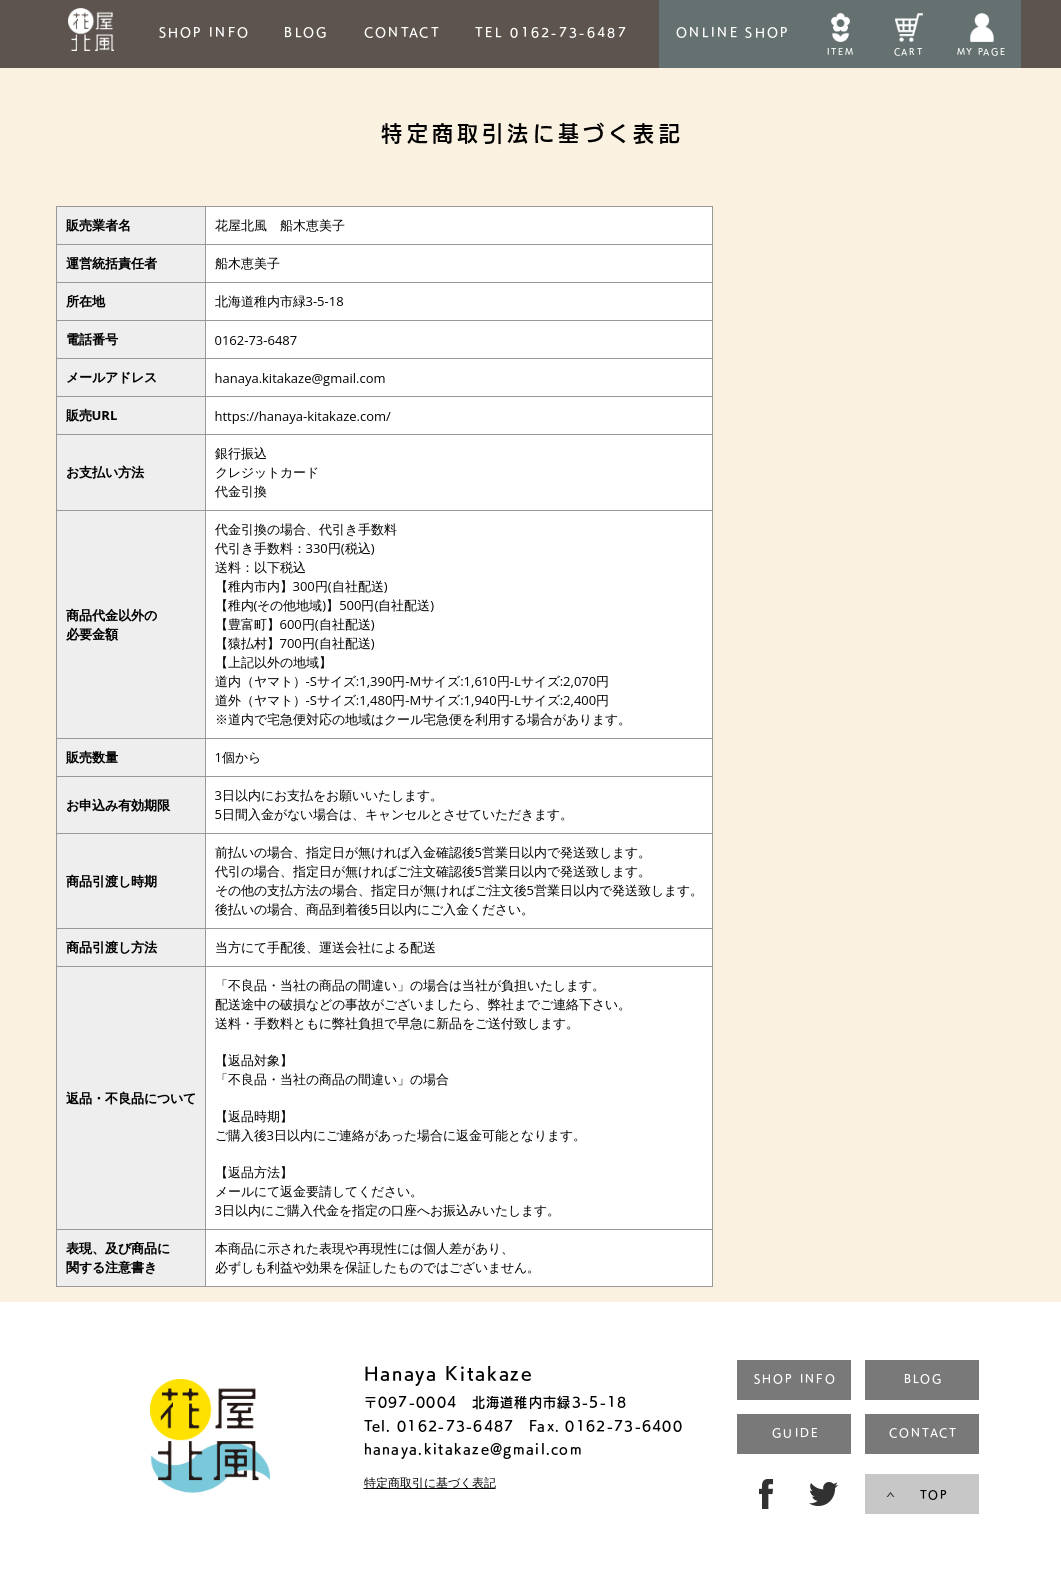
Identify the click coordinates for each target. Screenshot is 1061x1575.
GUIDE (795, 1432)
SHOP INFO (205, 32)
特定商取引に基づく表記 (430, 1483)
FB (762, 1494)
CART (908, 51)
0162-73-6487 (453, 1425)
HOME (91, 34)
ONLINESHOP (732, 32)
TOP (934, 1494)
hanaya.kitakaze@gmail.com (474, 1448)
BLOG (306, 32)
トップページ (210, 1438)
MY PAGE (981, 51)
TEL (551, 32)
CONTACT (402, 32)
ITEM (840, 51)
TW (826, 1494)
